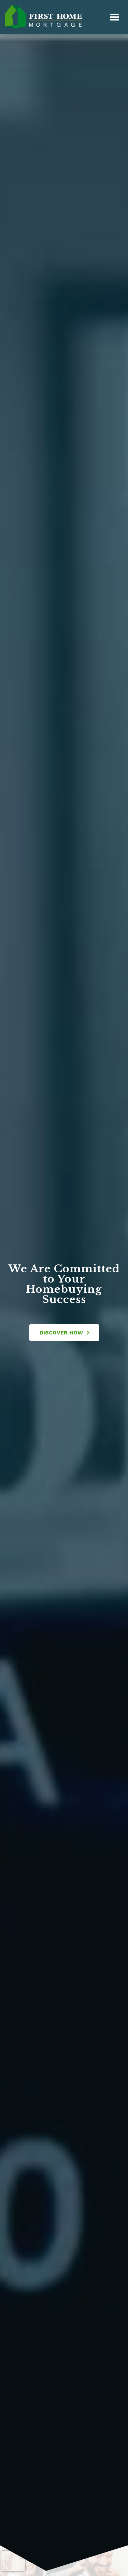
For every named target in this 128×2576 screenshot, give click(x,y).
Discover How (64, 1332)
